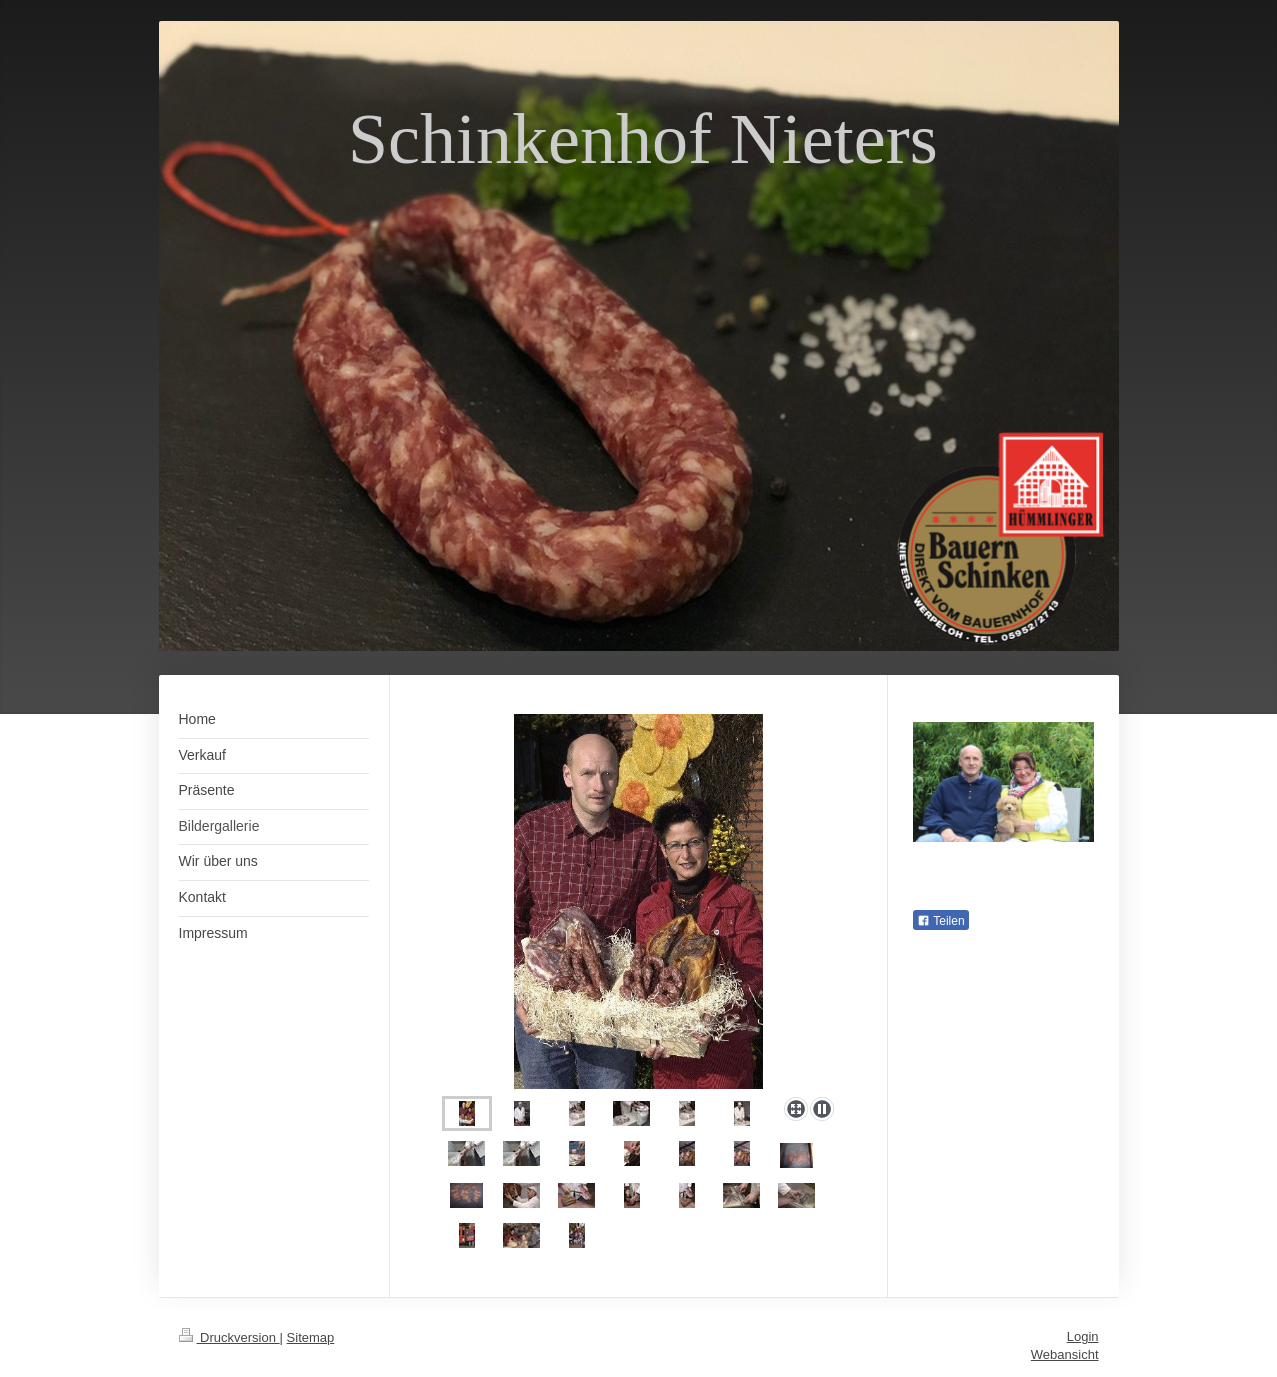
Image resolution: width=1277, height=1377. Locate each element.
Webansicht (1065, 1354)
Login (1083, 1336)
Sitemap (311, 1337)
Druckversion (229, 1337)
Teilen (940, 921)
